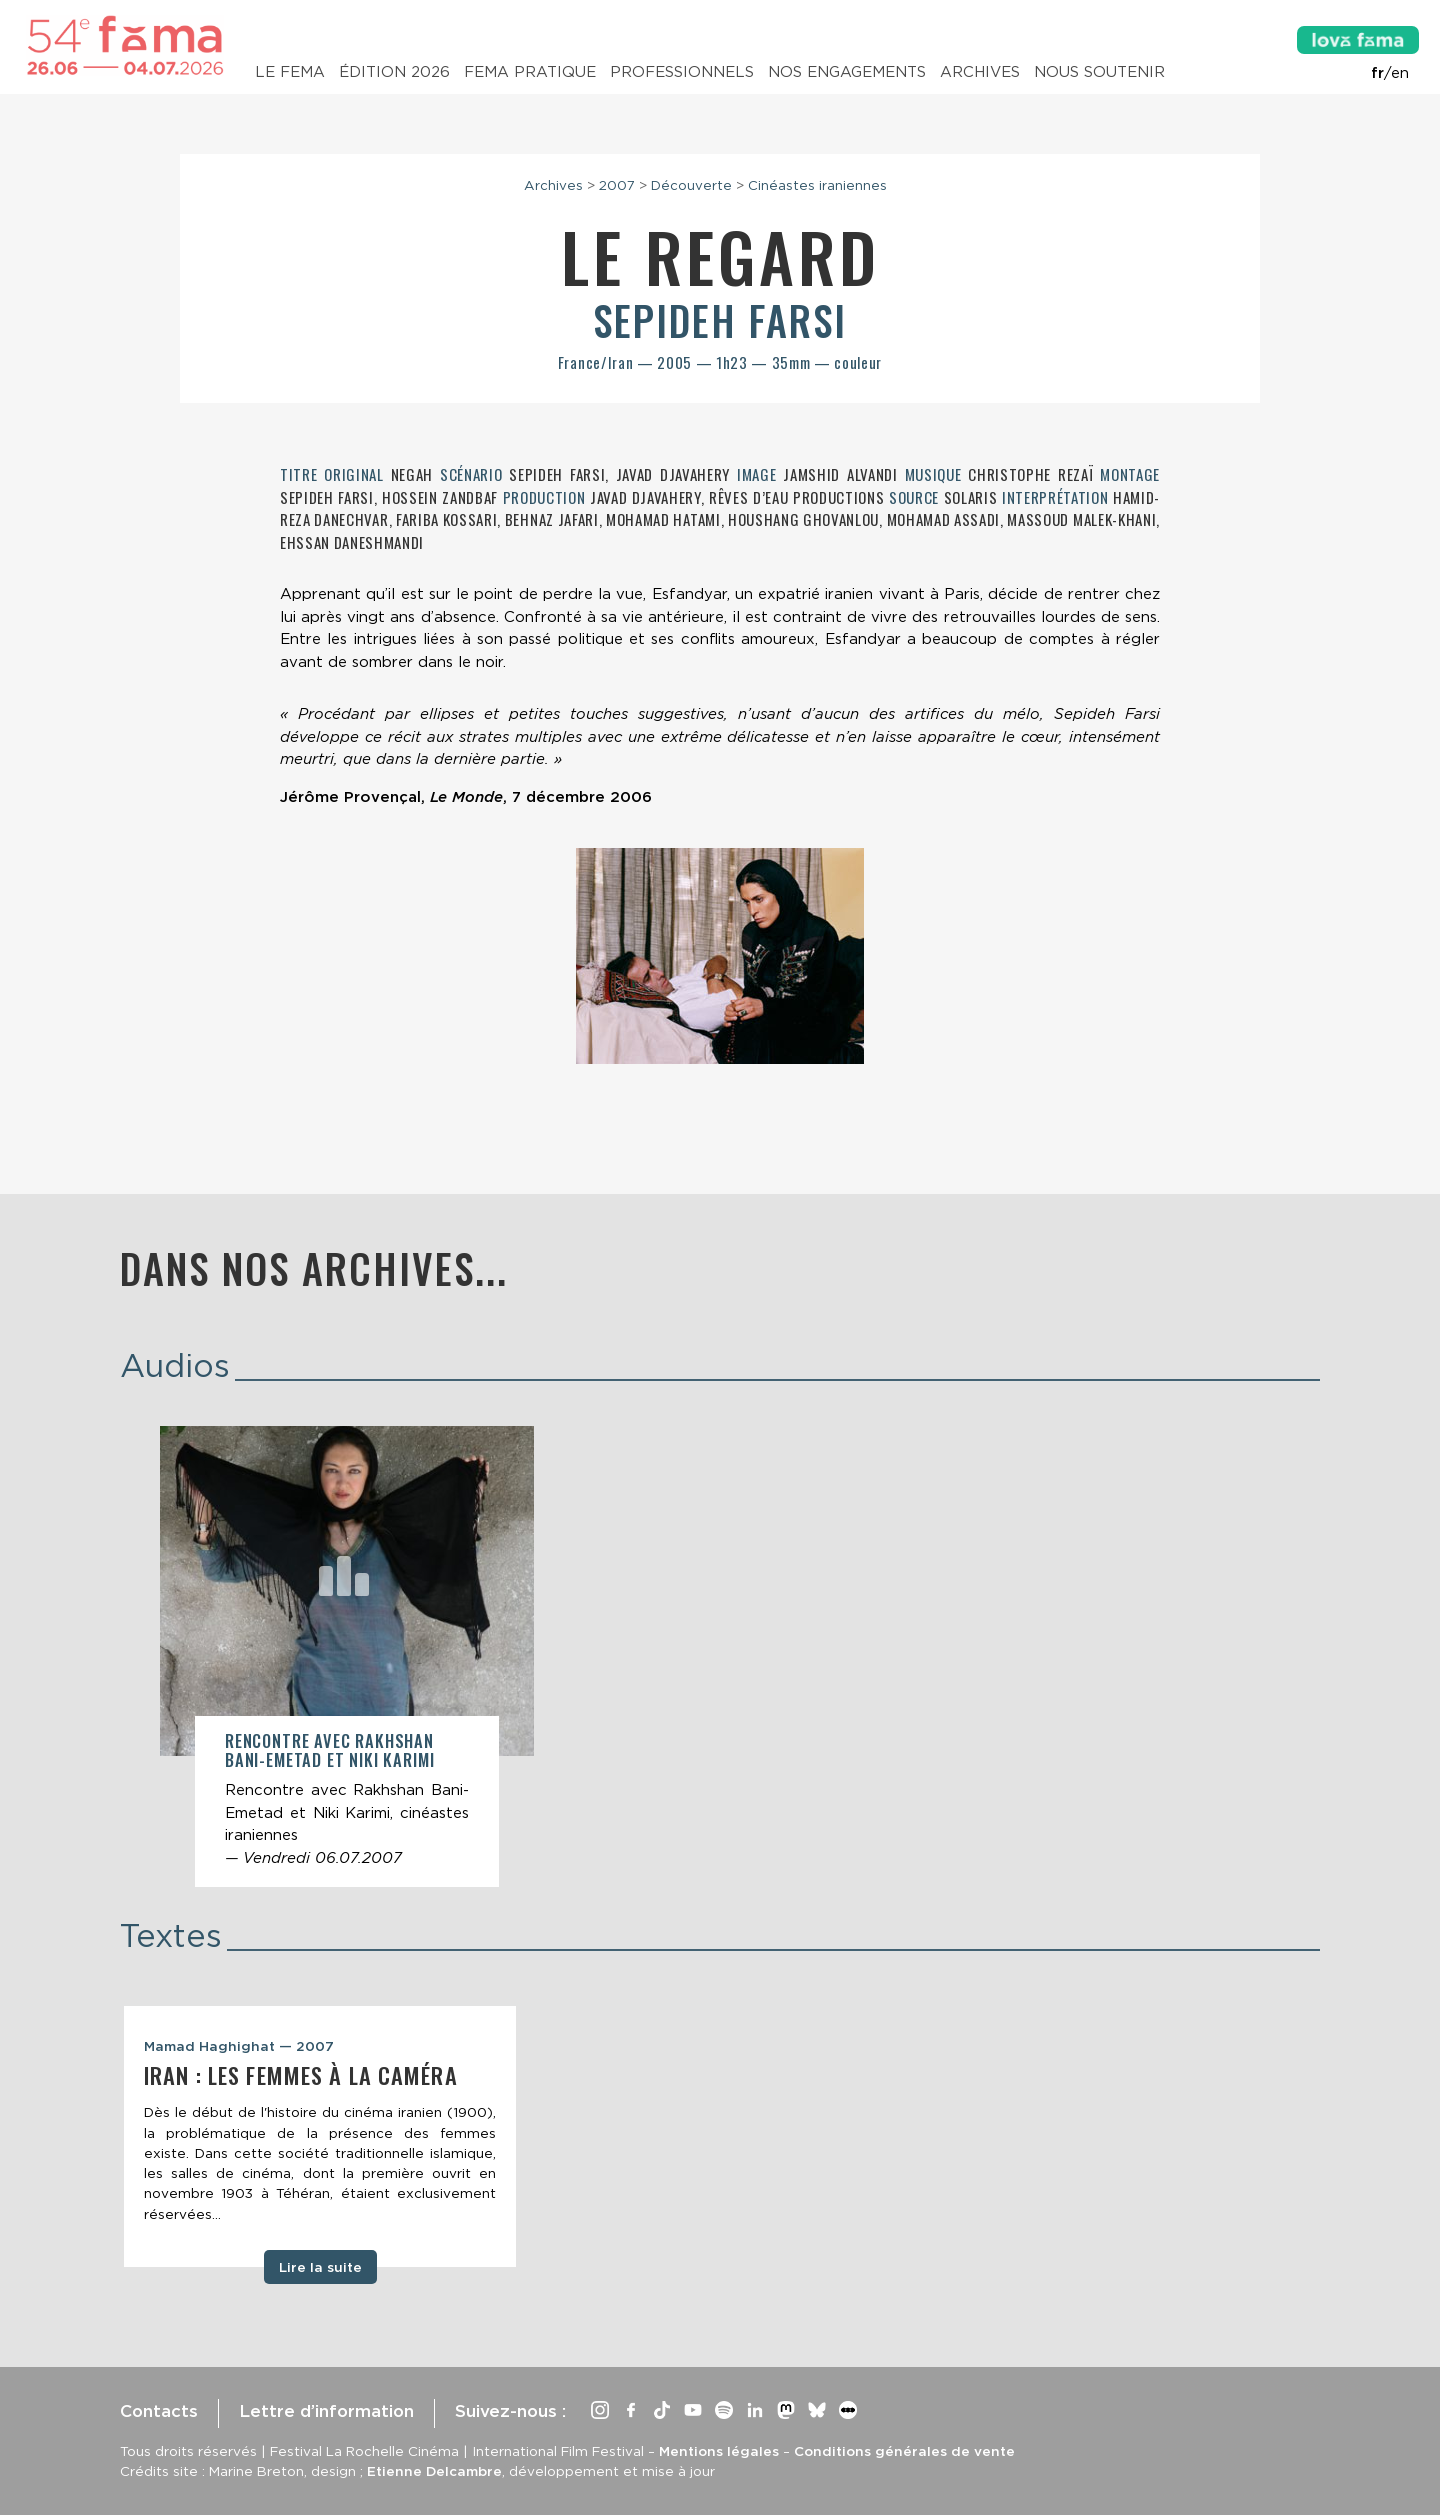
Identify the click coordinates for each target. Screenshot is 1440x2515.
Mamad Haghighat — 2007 (239, 2046)
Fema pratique (530, 72)
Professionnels (682, 72)
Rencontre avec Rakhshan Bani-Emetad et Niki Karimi (329, 1750)
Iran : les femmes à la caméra (301, 2075)
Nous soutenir (1099, 72)
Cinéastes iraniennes (817, 185)
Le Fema (290, 72)
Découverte (691, 185)
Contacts (159, 2411)
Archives (980, 72)
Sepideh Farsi (720, 320)
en (1400, 73)
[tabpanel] (320, 2137)
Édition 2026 (394, 72)
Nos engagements (847, 72)
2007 (617, 185)
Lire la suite (320, 2267)
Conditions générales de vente (904, 2451)
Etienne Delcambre (434, 2471)
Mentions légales (719, 2451)
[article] (347, 1657)
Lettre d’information (326, 2411)
